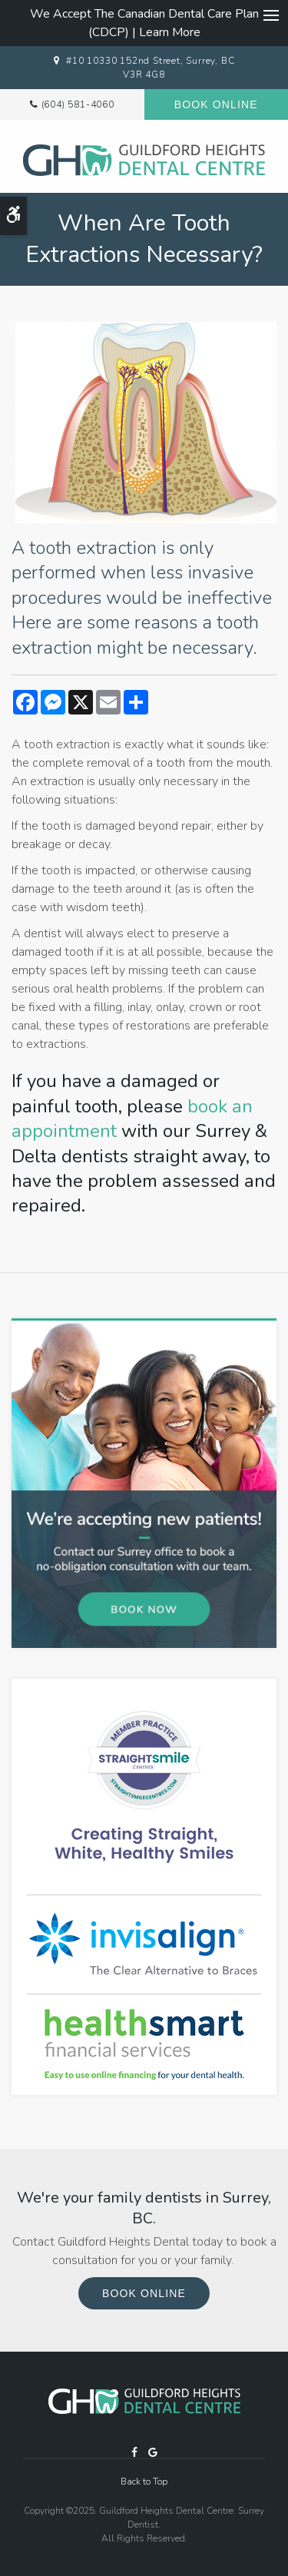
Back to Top (144, 2481)
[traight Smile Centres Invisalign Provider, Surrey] (144, 1786)
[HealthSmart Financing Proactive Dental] (144, 2044)
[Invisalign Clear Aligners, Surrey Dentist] (144, 1943)
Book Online (216, 104)
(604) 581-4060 (77, 104)
